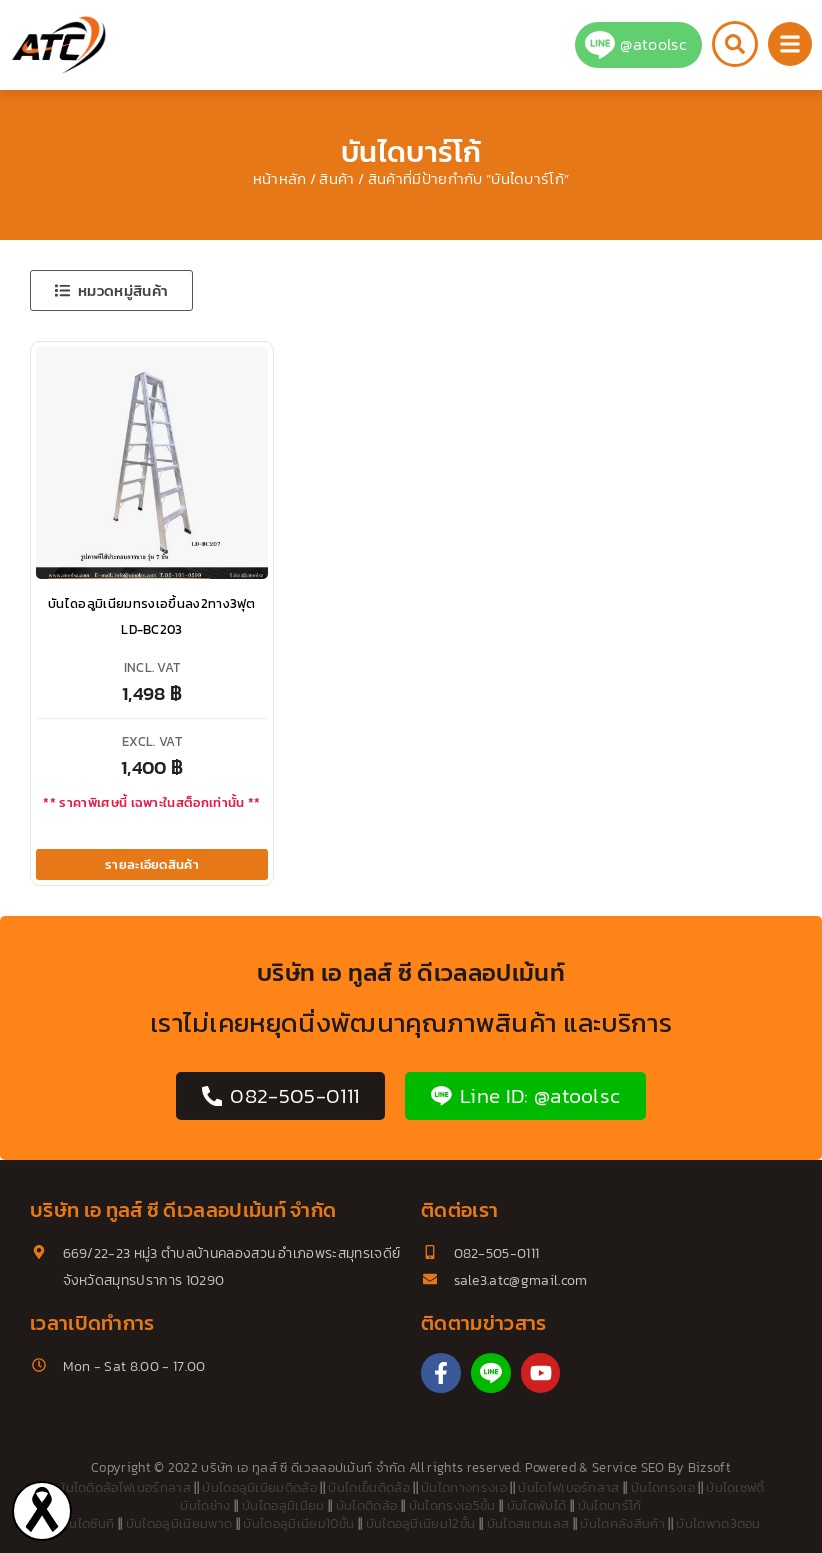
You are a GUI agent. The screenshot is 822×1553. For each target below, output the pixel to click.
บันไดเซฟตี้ (735, 1487)
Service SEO (628, 1467)
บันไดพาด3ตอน (718, 1523)
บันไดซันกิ (87, 1523)
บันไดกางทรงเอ (464, 1487)
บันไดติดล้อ (367, 1505)
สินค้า (336, 179)
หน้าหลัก (280, 179)
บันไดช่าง (205, 1505)
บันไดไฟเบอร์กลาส (568, 1487)
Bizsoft (709, 1467)
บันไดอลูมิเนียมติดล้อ (259, 1487)
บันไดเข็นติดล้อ (369, 1487)
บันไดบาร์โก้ (610, 1505)
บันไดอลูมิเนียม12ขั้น (421, 1523)
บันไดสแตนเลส (528, 1523)
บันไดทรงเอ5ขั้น (452, 1505)
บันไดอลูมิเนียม (283, 1505)
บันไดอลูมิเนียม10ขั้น (298, 1523)
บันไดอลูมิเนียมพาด (179, 1523)
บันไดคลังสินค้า (622, 1523)
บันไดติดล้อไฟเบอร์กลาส (124, 1487)
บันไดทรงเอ (663, 1487)
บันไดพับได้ (537, 1505)
